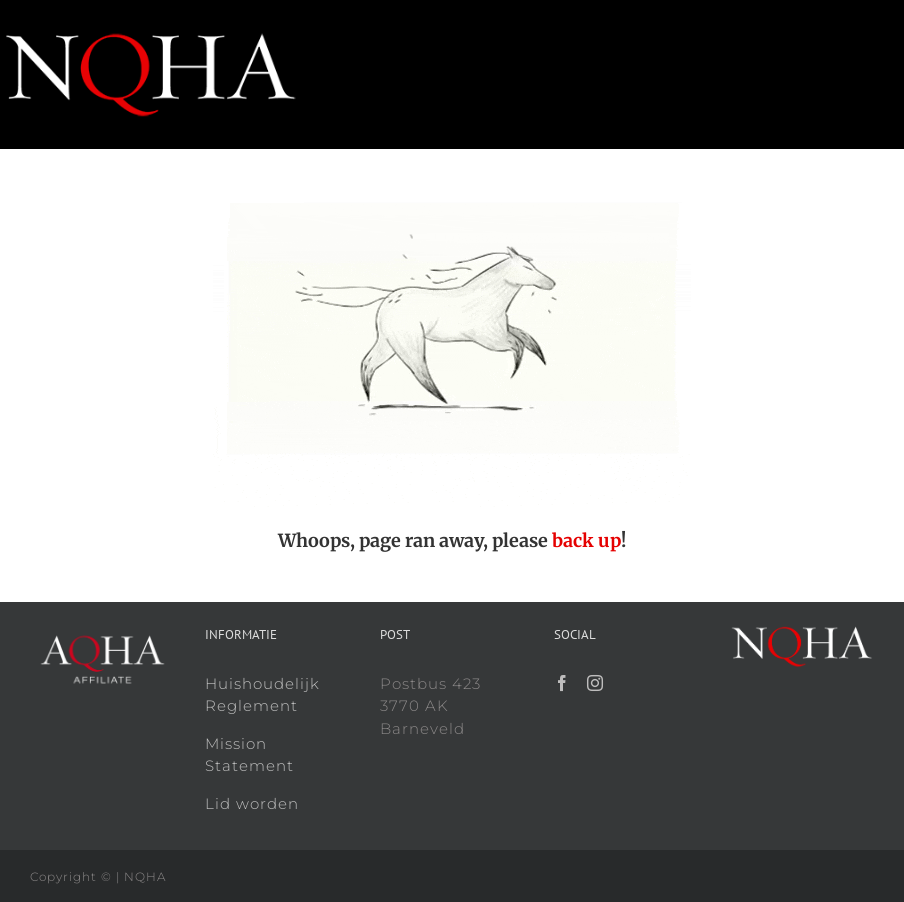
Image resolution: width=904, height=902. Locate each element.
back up (586, 540)
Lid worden (252, 803)
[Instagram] (595, 683)
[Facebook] (562, 683)
